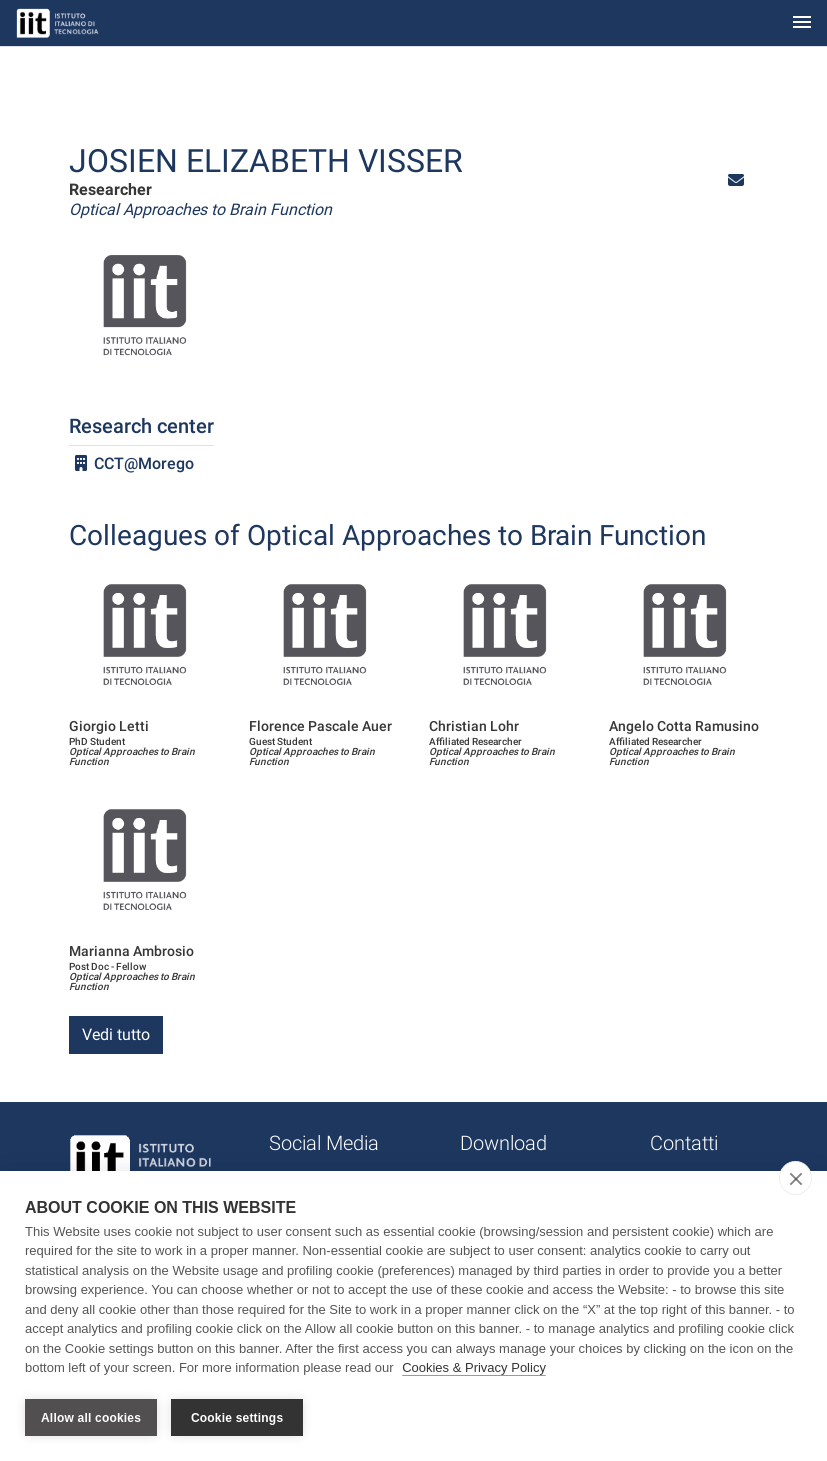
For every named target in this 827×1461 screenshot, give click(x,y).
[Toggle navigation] (802, 23)
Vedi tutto (116, 1034)
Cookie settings (237, 1418)
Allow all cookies (91, 1418)
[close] (795, 1179)
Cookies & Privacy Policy (474, 1369)
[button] (736, 180)
